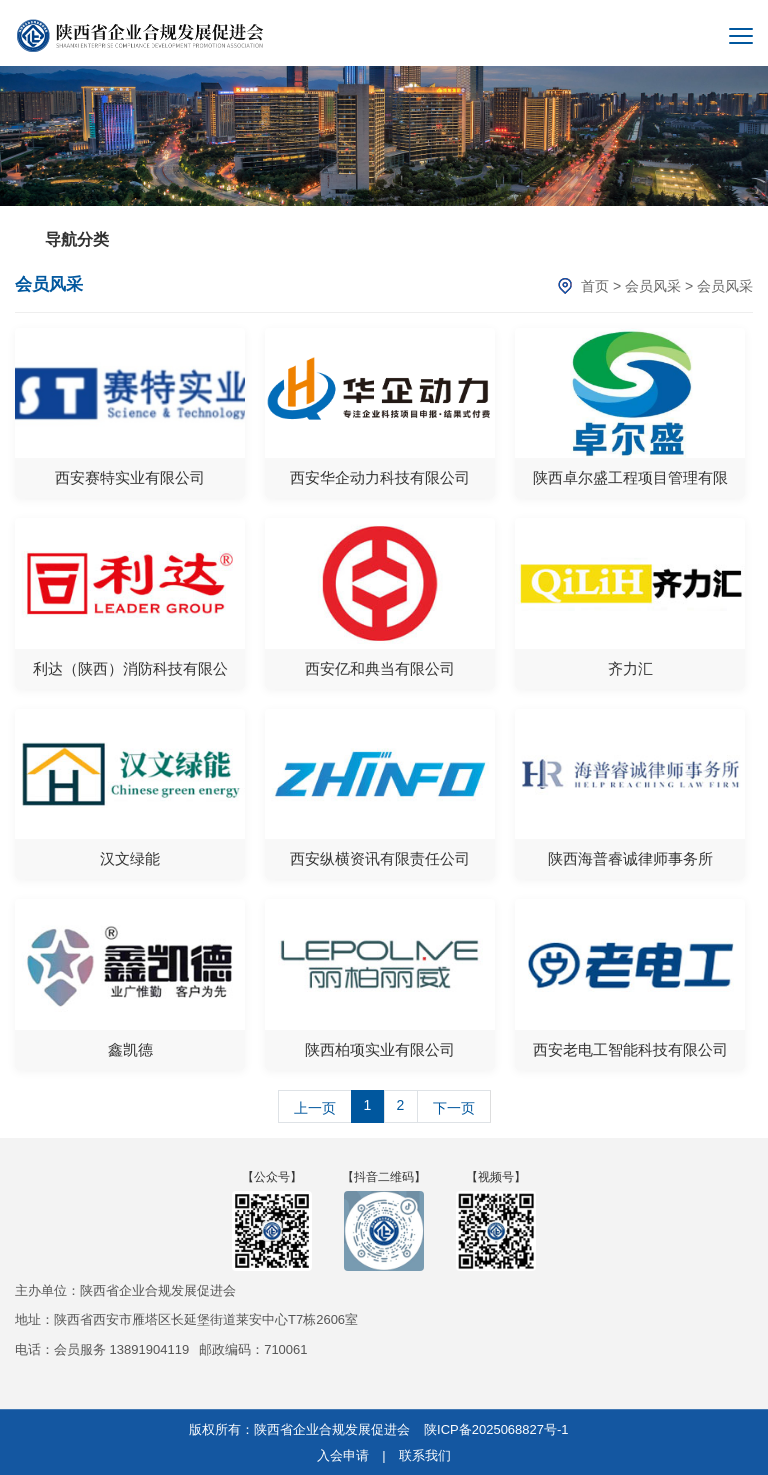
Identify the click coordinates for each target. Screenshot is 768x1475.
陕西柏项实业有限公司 (380, 1049)
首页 (595, 286)
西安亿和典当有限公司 (380, 668)
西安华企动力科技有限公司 (380, 477)
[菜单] (741, 36)
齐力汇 (630, 668)
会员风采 (653, 286)
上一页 (315, 1108)
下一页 (454, 1108)
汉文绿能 (130, 858)
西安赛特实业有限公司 (130, 477)
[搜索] (699, 36)
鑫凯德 (130, 1049)
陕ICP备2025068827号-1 (496, 1429)
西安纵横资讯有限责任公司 (380, 858)
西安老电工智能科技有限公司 (630, 1049)
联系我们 (425, 1455)
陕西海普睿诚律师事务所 (630, 858)
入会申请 (343, 1455)
